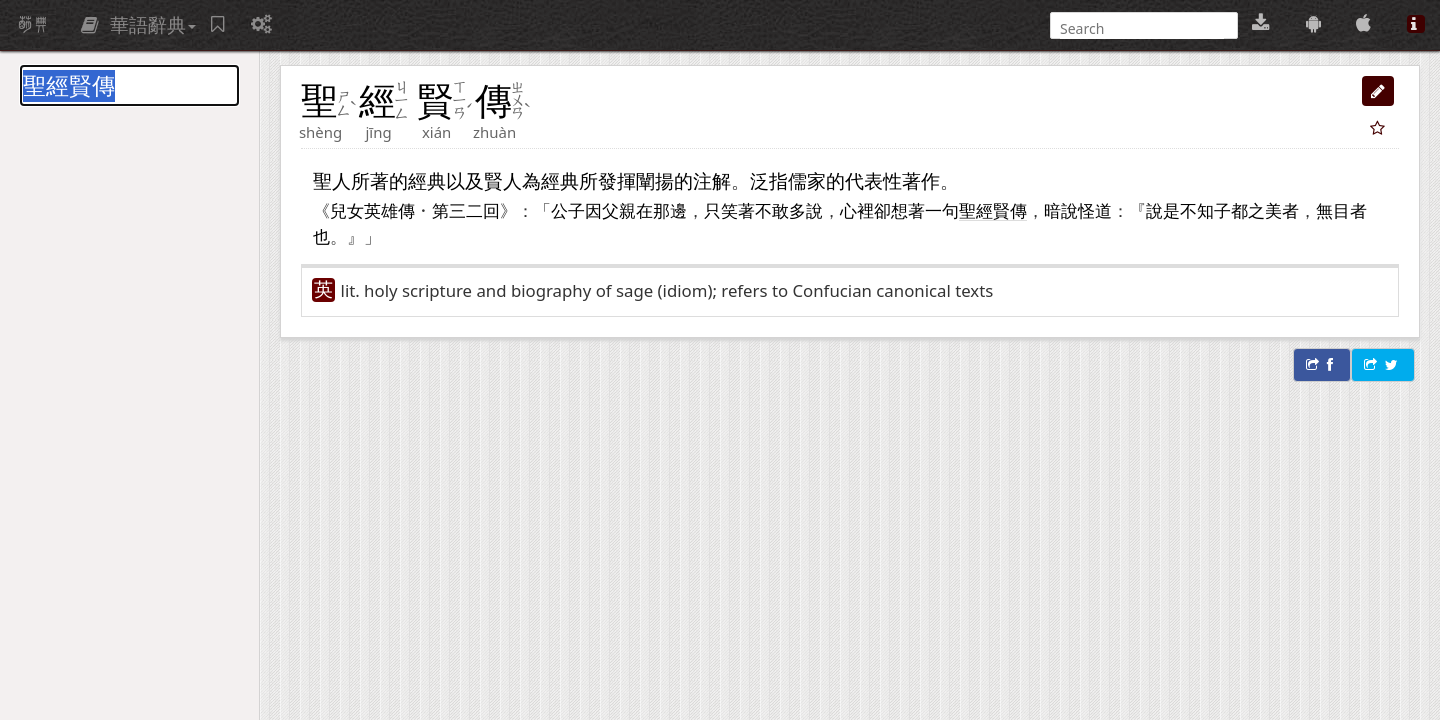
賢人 (503, 180)
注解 (712, 180)
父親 (619, 210)
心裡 (857, 210)
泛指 (769, 180)
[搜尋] (1142, 28)
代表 (864, 180)
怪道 (1095, 210)
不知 (1197, 210)
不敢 (772, 210)
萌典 (33, 25)
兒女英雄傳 (372, 210)
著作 (921, 180)
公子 (568, 210)
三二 (466, 210)
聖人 (332, 180)
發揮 (617, 180)
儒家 (807, 180)
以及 (465, 180)
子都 (1231, 210)
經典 (427, 180)
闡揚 (655, 180)
